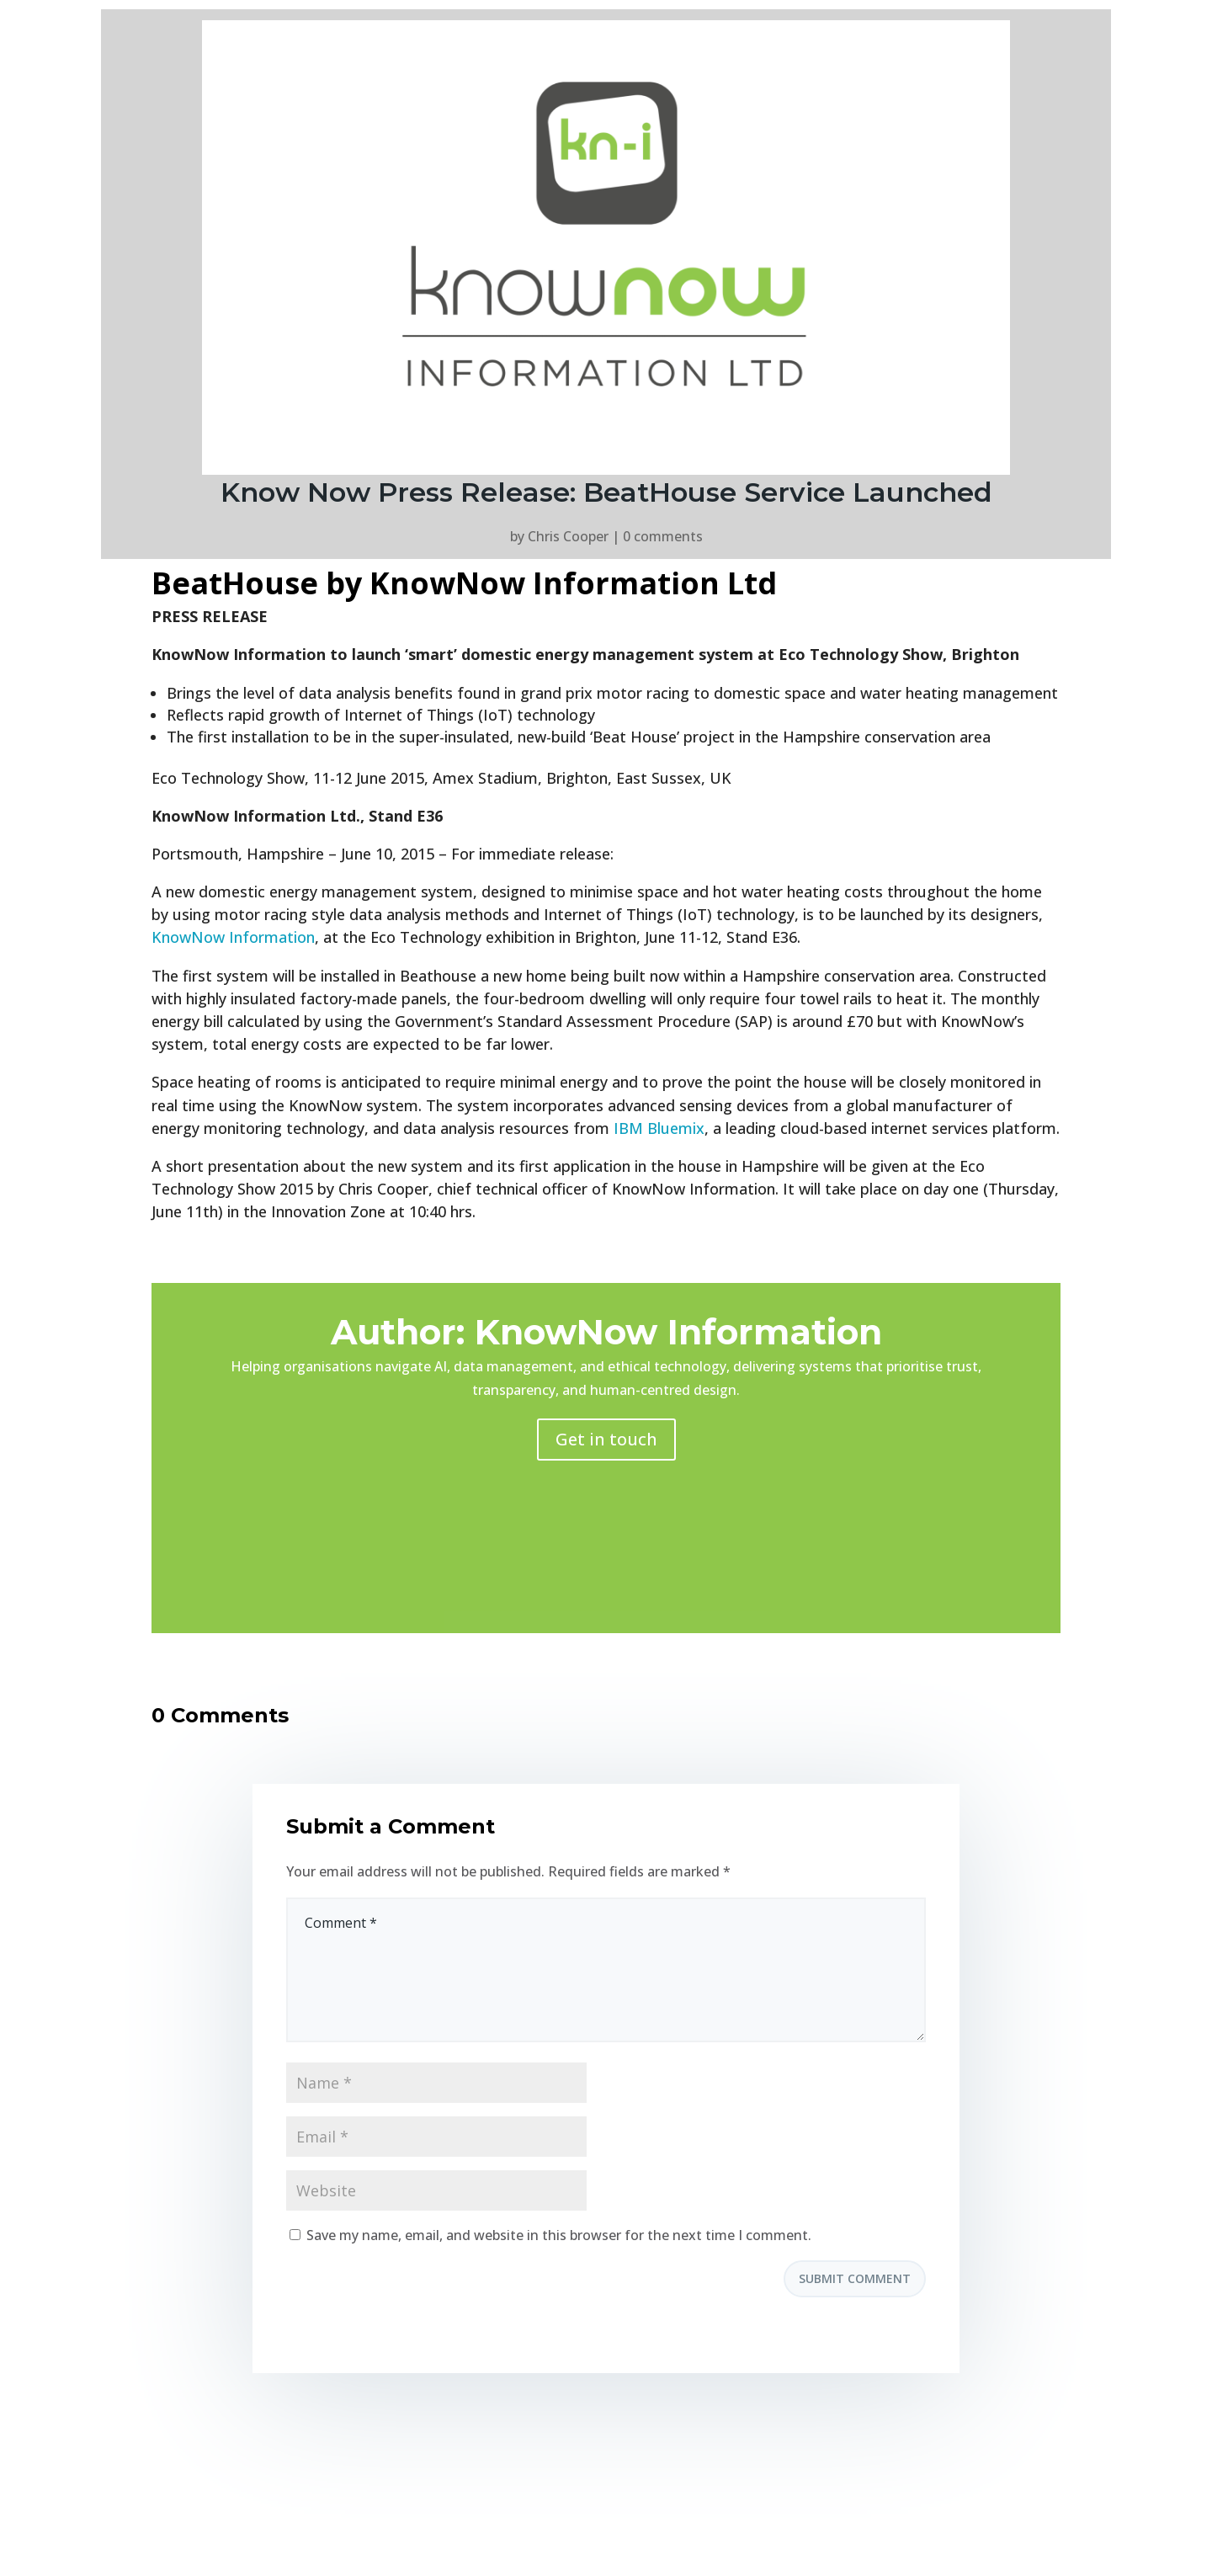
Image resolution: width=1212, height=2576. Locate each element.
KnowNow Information (233, 937)
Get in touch (606, 1439)
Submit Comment (855, 2278)
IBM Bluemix (659, 1128)
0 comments (663, 536)
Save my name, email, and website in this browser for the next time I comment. (558, 2235)
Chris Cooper (568, 536)
